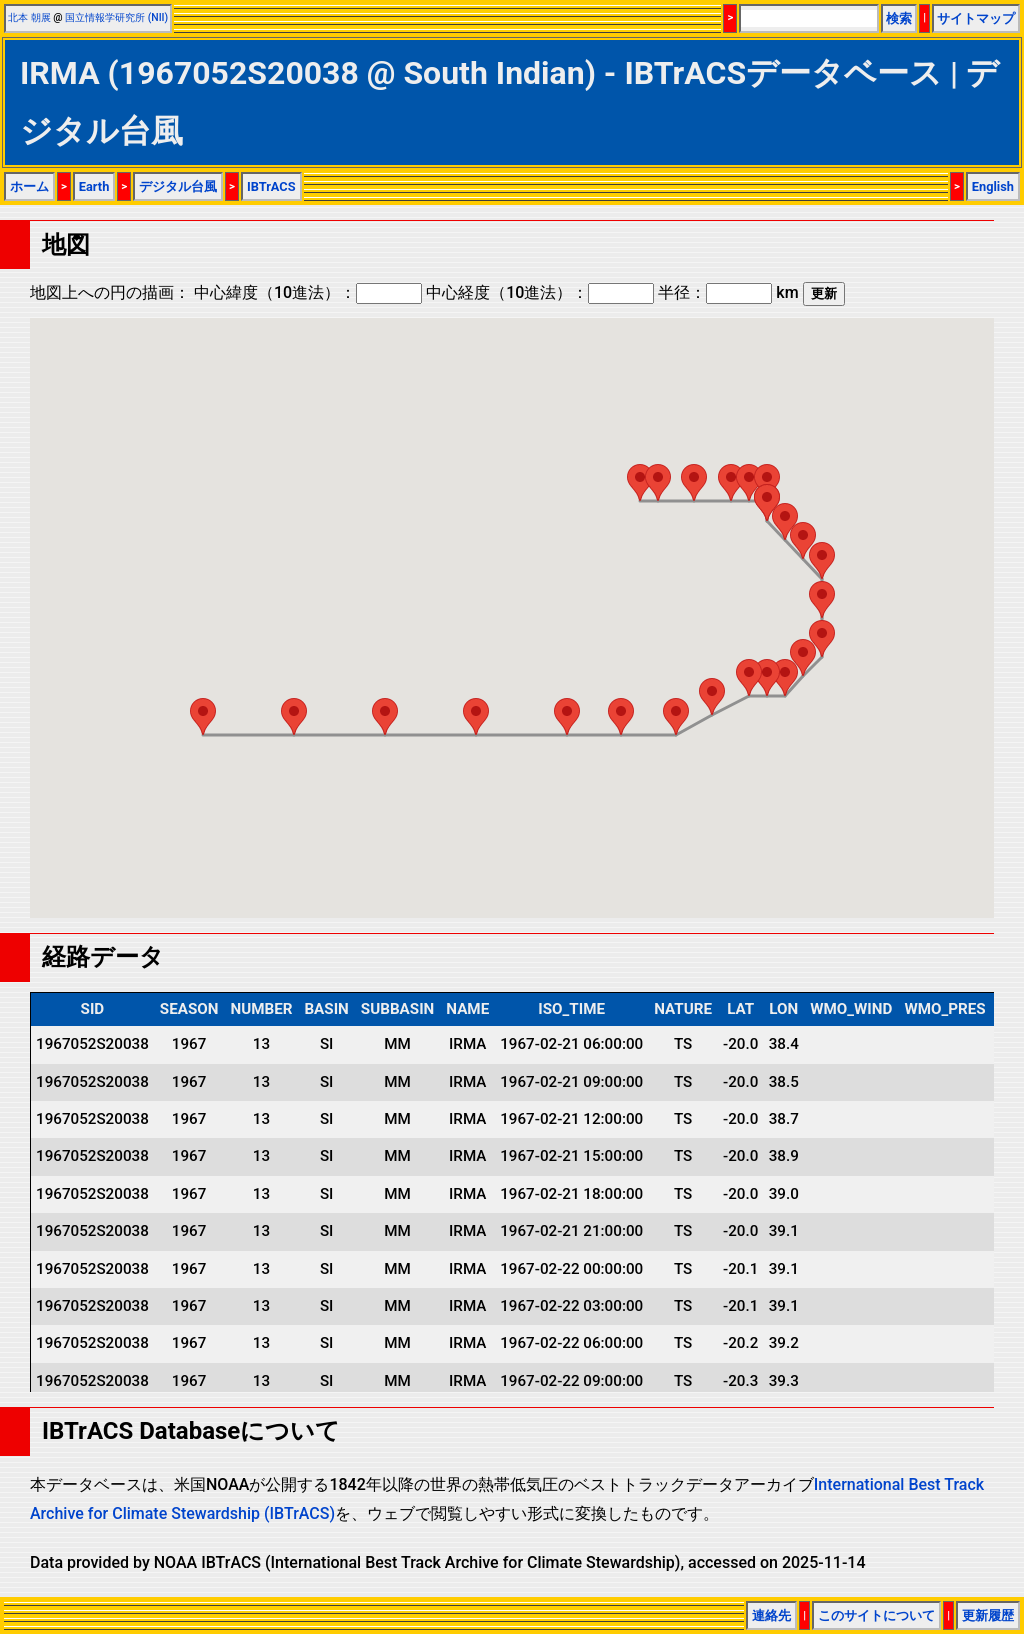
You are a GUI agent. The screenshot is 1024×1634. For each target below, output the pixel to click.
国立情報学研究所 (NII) (116, 17)
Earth (94, 186)
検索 (899, 18)
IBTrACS (271, 186)
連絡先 (771, 1615)
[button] (640, 482)
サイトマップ (976, 18)
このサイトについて (876, 1615)
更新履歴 (988, 1615)
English (993, 186)
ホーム (29, 186)
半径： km (728, 292)
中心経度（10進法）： (540, 292)
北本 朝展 (29, 17)
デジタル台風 (178, 186)
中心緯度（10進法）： (308, 292)
